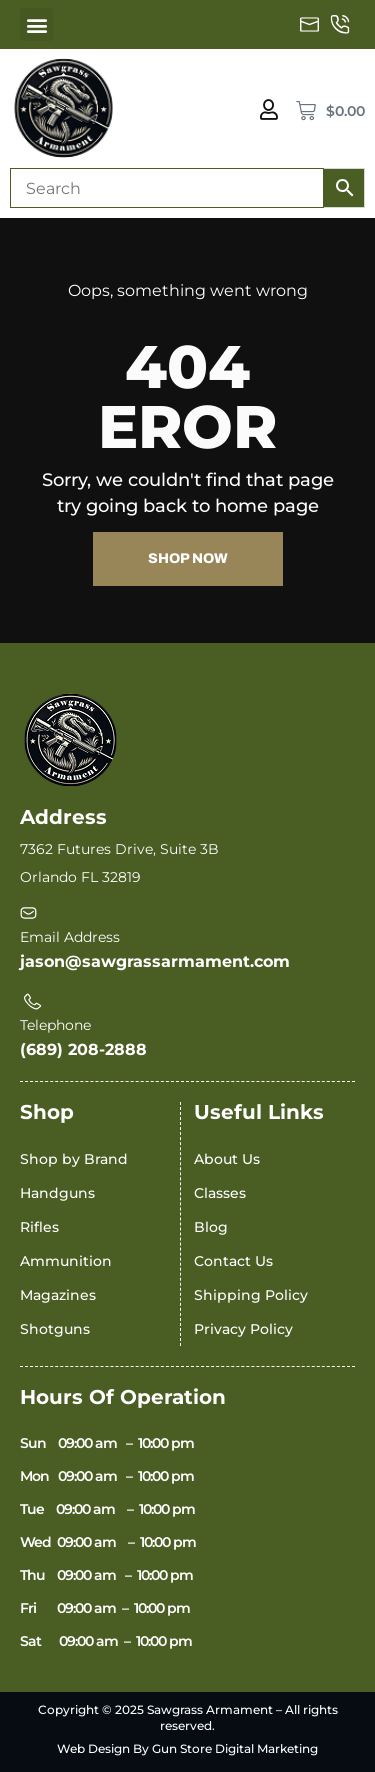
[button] (36, 24)
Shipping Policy (251, 1295)
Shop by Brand (74, 1159)
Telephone (55, 1025)
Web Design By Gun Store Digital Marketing (187, 1748)
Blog (211, 1227)
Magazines (58, 1295)
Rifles (39, 1227)
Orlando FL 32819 (80, 877)
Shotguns (55, 1329)
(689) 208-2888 (83, 1049)
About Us (227, 1159)
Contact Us (233, 1261)
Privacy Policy (243, 1329)
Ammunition (66, 1261)
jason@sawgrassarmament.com (155, 961)
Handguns (57, 1193)
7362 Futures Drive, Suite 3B (119, 849)
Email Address (70, 937)
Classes (220, 1193)
